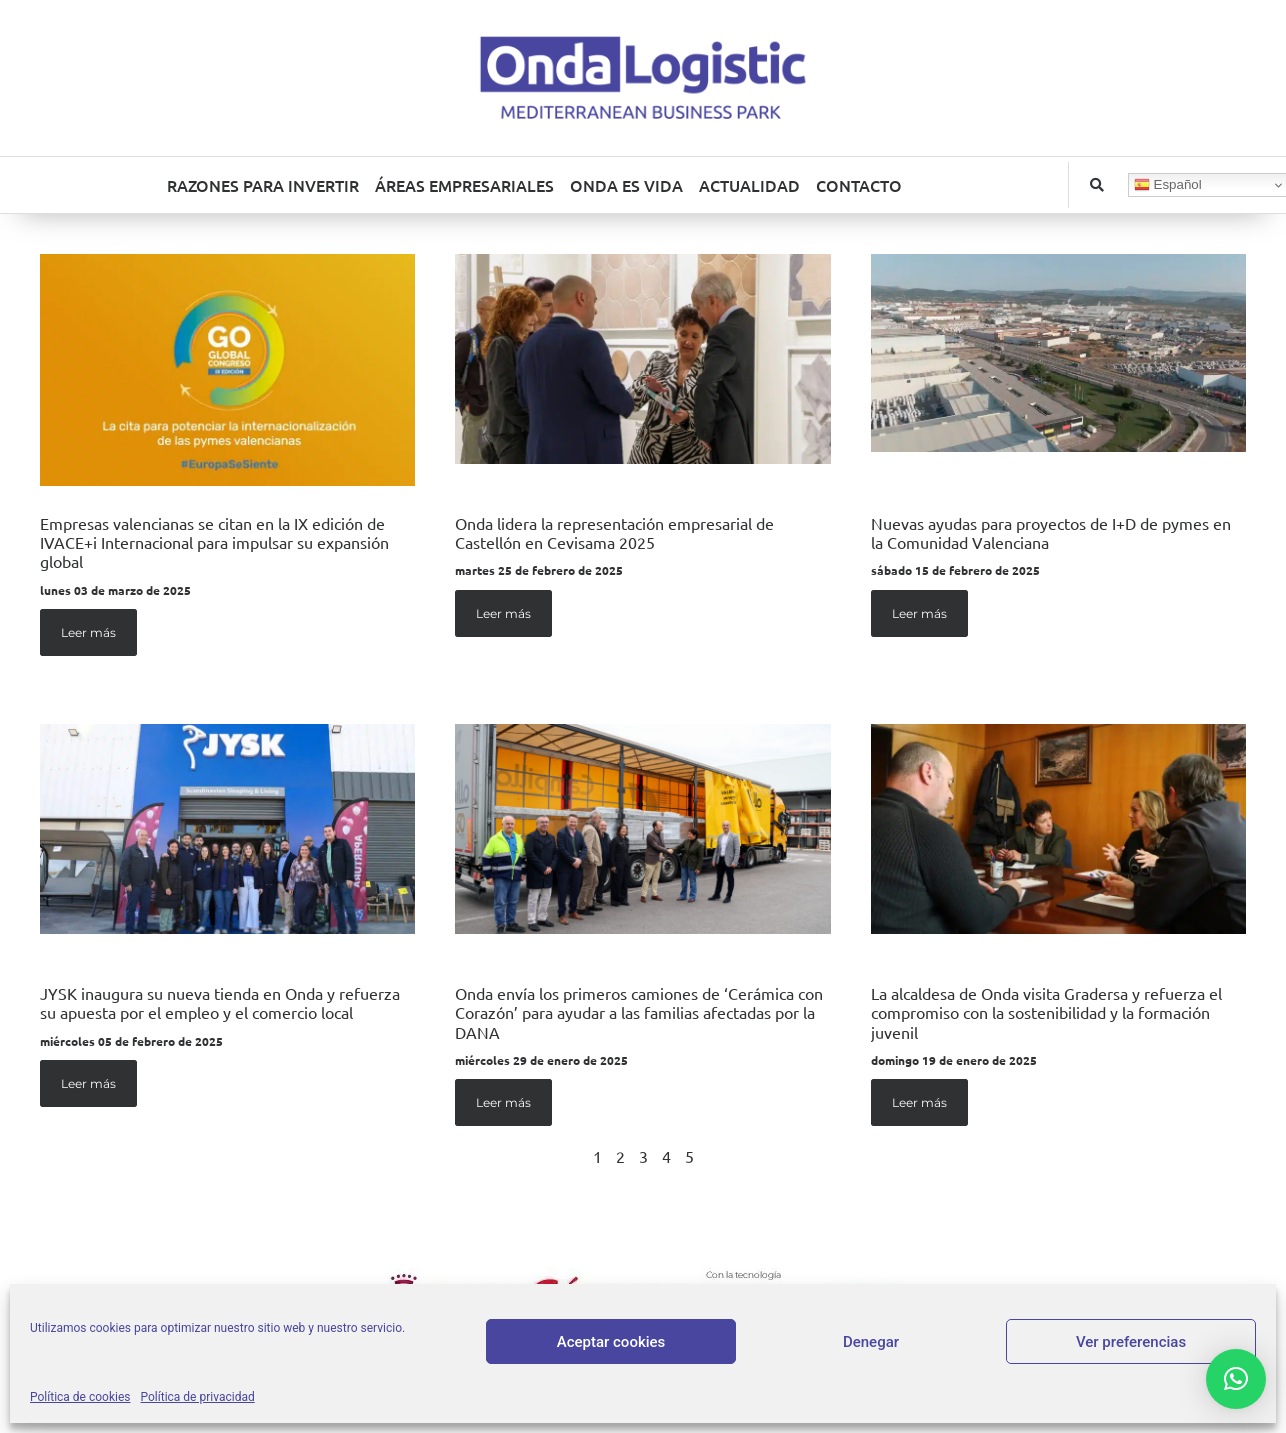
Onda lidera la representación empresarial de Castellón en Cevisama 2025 (614, 532)
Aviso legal (580, 1361)
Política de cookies (837, 1361)
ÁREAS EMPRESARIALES (464, 185)
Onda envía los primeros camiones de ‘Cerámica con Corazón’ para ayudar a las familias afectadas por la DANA (639, 1012)
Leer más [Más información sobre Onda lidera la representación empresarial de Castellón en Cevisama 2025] (503, 613)
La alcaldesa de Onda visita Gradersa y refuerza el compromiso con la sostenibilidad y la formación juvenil (1046, 1012)
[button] (1097, 185)
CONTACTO (859, 185)
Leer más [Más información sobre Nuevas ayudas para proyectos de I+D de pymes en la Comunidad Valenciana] (919, 613)
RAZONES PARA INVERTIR (263, 185)
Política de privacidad (696, 1361)
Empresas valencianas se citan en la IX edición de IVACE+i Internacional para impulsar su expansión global (214, 542)
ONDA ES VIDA (626, 185)
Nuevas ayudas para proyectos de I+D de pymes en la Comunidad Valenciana (1051, 532)
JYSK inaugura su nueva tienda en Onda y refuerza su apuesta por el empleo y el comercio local (220, 1002)
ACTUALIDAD (749, 185)
